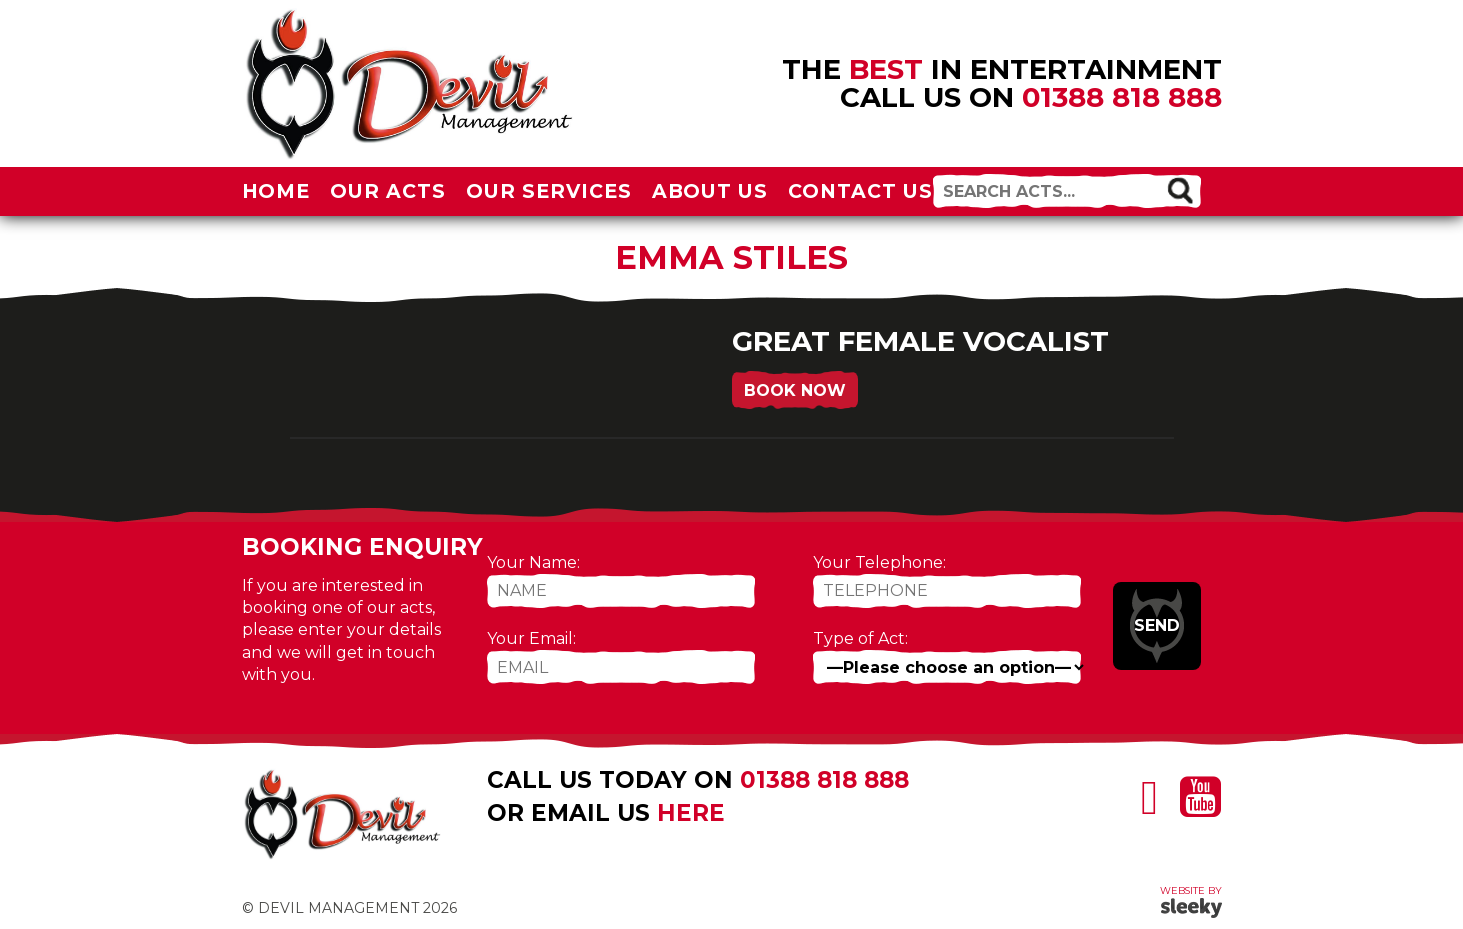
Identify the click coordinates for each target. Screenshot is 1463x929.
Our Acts (388, 191)
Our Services (549, 191)
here (691, 813)
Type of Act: (860, 638)
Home (276, 191)
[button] (1179, 189)
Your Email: (531, 638)
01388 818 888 (1122, 97)
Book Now (795, 390)
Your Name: (533, 562)
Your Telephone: (879, 562)
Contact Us (860, 191)
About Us (710, 191)
